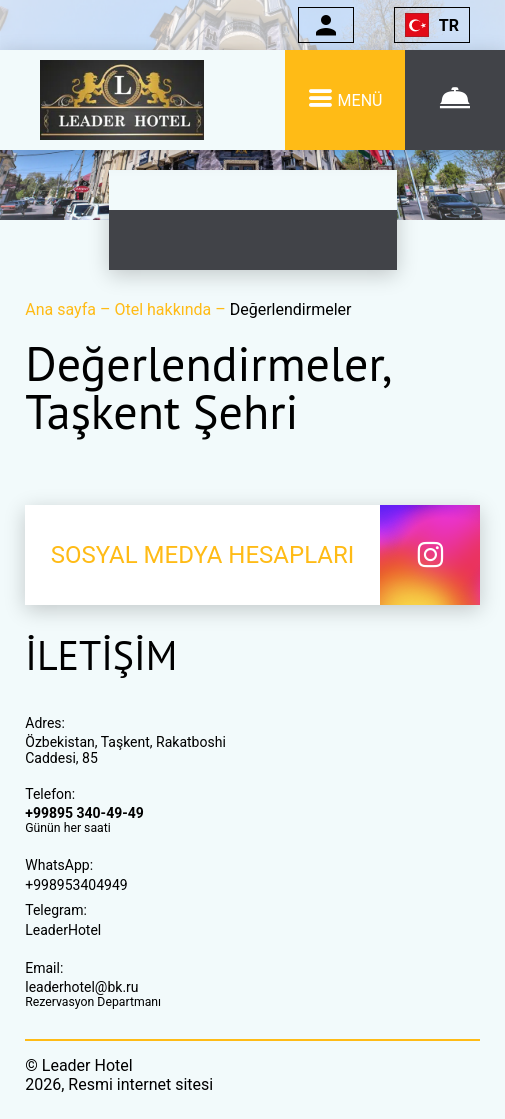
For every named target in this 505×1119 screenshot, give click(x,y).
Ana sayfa (62, 309)
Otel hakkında (164, 309)
